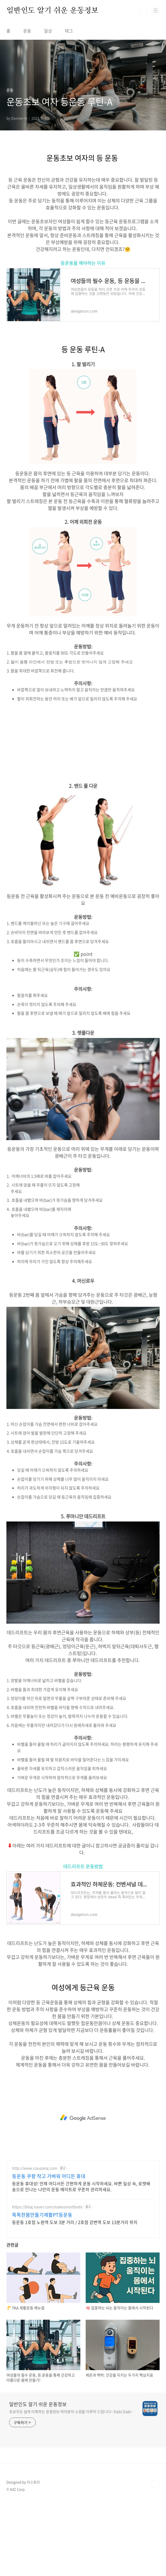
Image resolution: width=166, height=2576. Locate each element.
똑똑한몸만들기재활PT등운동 (42, 2215)
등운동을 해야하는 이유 (83, 262)
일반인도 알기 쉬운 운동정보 (52, 10)
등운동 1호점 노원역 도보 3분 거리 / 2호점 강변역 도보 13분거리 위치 (74, 2222)
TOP (155, 2484)
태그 (69, 30)
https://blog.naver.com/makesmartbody (47, 2206)
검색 (144, 11)
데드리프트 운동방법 (83, 1866)
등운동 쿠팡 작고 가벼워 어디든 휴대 (48, 2176)
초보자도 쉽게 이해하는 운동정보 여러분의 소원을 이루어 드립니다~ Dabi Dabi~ (71, 2411)
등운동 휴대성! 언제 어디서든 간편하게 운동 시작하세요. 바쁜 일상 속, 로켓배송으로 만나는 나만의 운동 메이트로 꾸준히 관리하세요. (81, 2186)
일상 (48, 30)
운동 (27, 30)
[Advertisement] (83, 745)
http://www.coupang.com (34, 2168)
